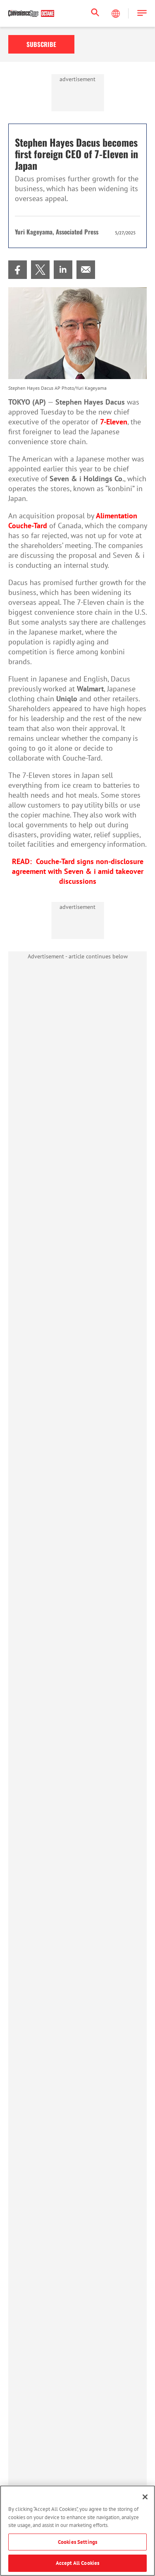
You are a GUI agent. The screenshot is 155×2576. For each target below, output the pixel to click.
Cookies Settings (77, 2542)
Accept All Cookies (77, 2563)
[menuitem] (17, 269)
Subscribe (41, 44)
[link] (17, 269)
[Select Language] (117, 14)
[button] (142, 13)
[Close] (145, 2497)
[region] (77, 2530)
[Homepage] (31, 13)
